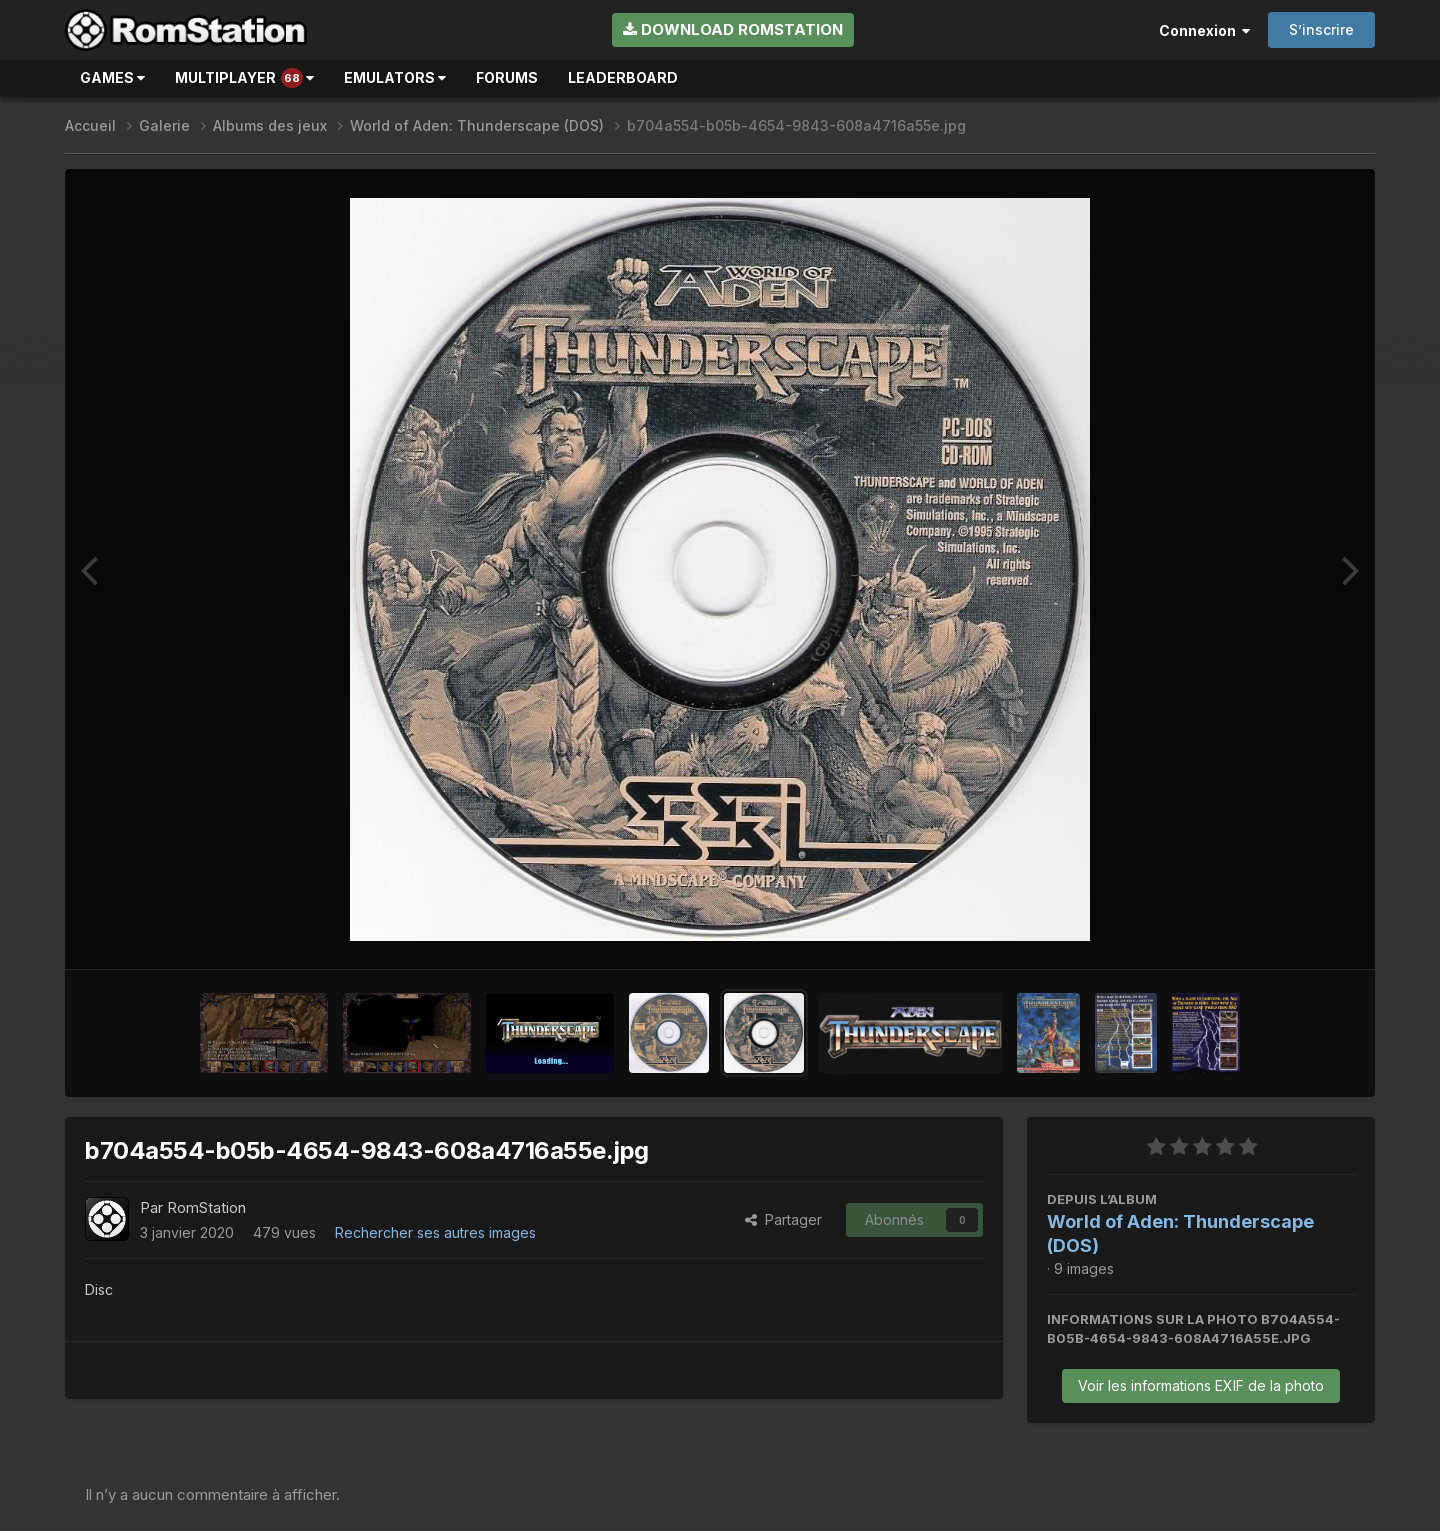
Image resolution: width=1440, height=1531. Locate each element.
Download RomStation (733, 29)
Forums (507, 77)
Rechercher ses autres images (435, 1232)
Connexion (1204, 30)
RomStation (206, 1207)
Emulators (395, 77)
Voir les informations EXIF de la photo (1201, 1385)
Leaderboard (623, 77)
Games (112, 77)
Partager (783, 1219)
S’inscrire (1321, 29)
